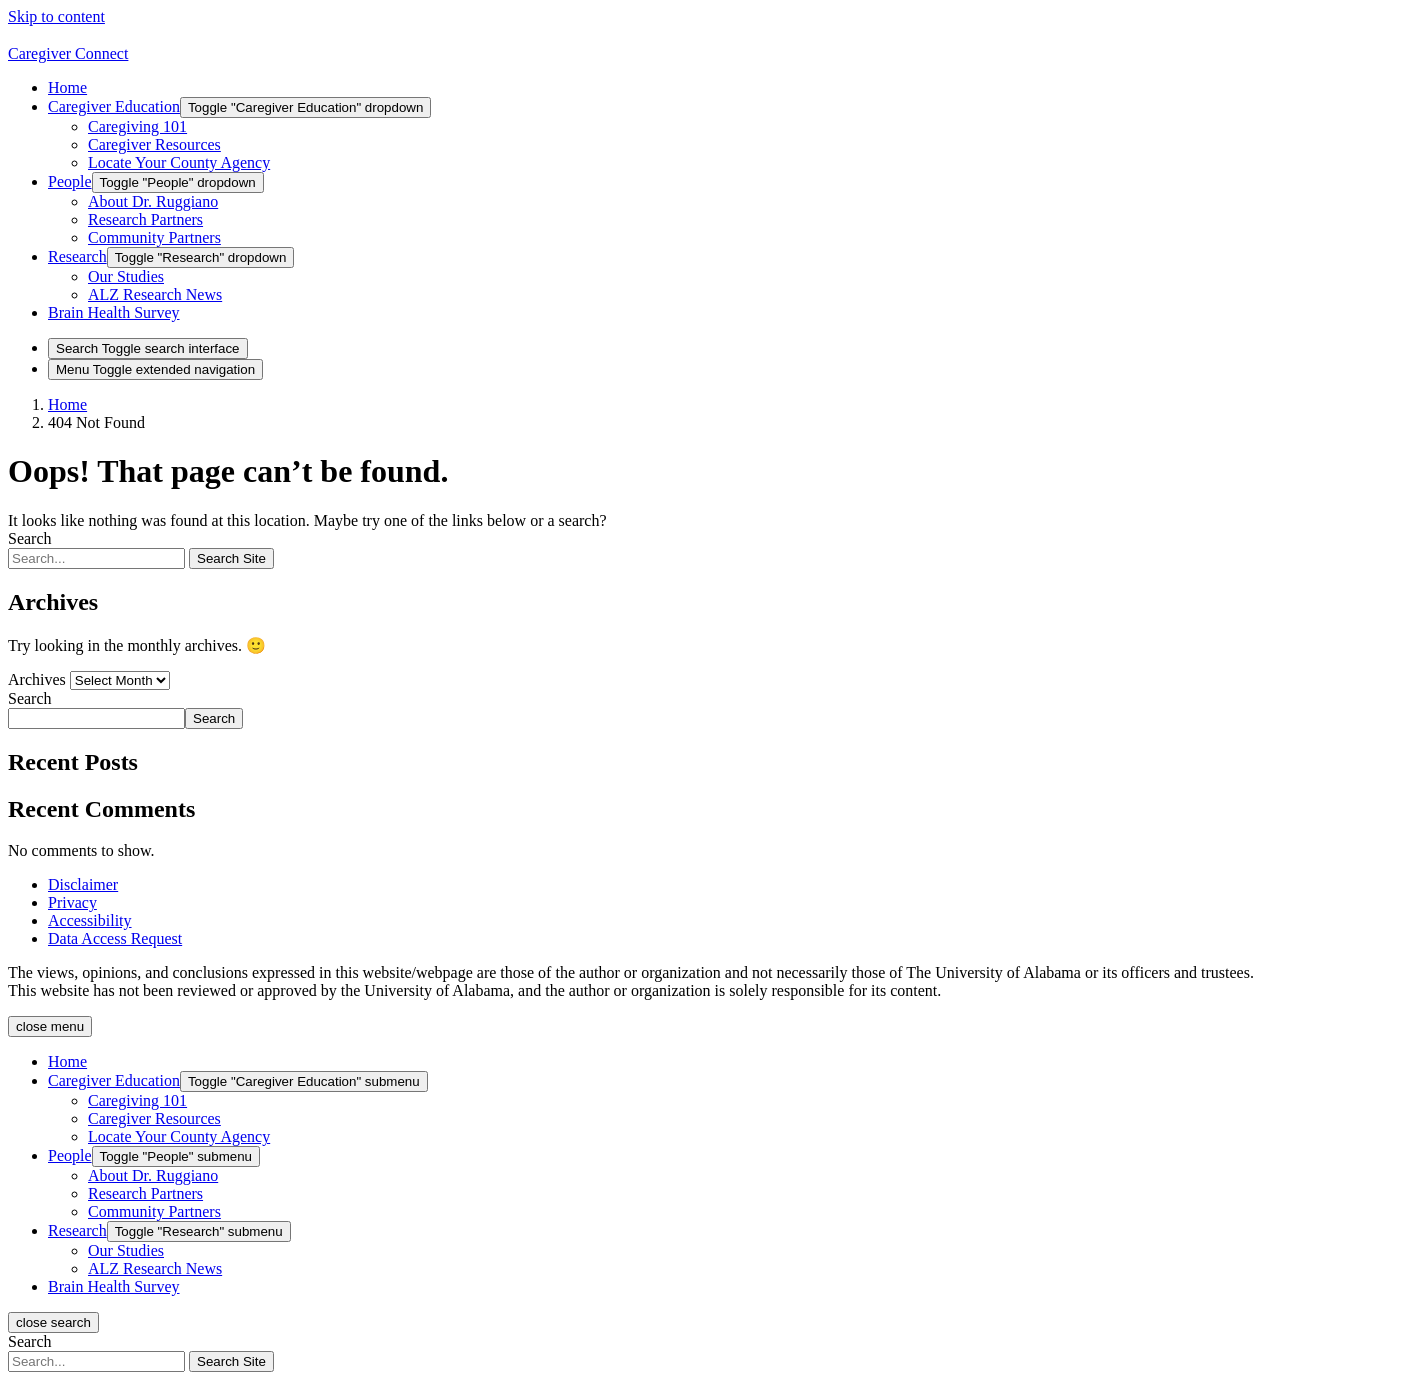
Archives (37, 679)
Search (30, 538)
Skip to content (56, 16)
